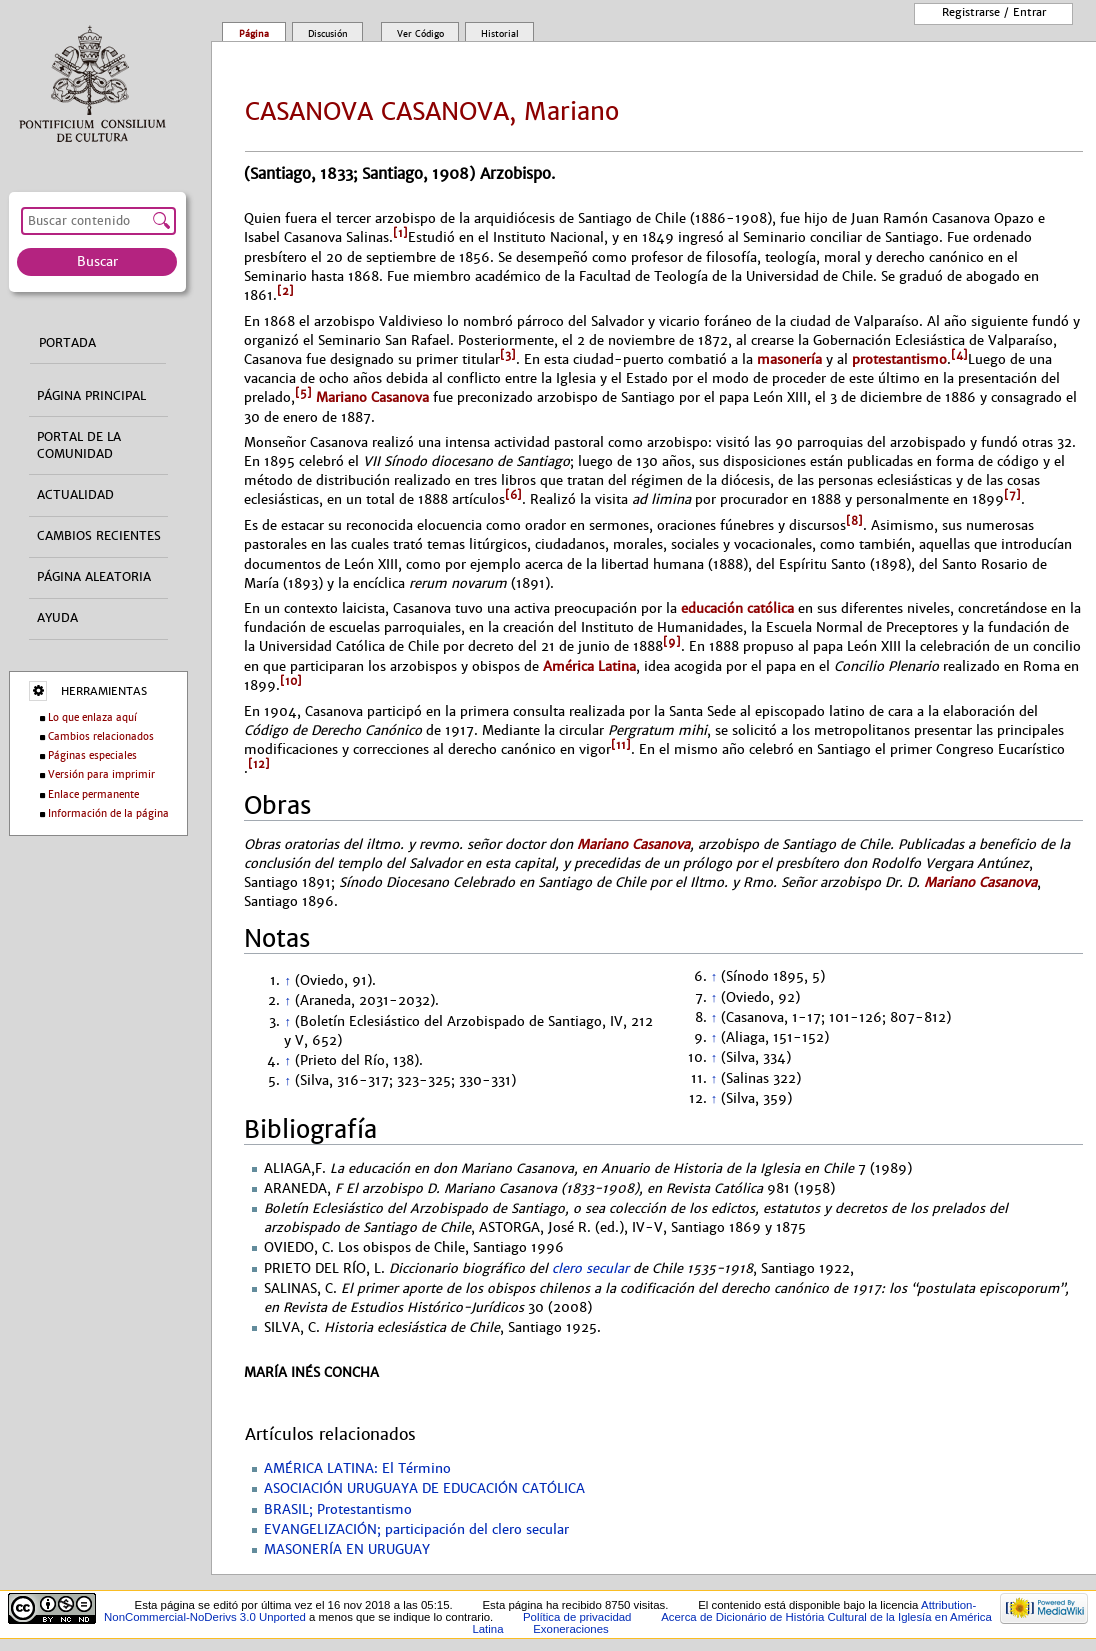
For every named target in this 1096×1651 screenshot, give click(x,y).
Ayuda (57, 618)
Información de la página (108, 813)
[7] (1012, 495)
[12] (259, 764)
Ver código (420, 34)
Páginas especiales (92, 755)
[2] (285, 291)
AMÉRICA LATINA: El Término (357, 1469)
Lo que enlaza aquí (92, 717)
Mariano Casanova (370, 398)
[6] (513, 495)
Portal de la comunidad (79, 445)
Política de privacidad (577, 1617)
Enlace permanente (93, 794)
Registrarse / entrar (994, 12)
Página (254, 34)
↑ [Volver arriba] (287, 981)
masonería (789, 359)
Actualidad (75, 495)
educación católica (737, 608)
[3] (508, 355)
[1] (400, 233)
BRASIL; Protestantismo (338, 1510)
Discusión (328, 34)
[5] (303, 393)
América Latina (589, 666)
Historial (500, 34)
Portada (67, 343)
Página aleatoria (94, 577)
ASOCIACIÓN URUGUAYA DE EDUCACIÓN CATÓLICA (424, 1489)
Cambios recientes (99, 536)
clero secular (590, 1269)
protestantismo (899, 359)
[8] (854, 521)
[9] (672, 642)
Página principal (91, 396)
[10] (291, 681)
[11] (621, 745)
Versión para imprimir (101, 774)
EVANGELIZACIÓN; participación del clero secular (416, 1530)
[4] (959, 355)
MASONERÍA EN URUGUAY (347, 1550)
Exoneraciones (571, 1629)
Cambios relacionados (101, 736)
